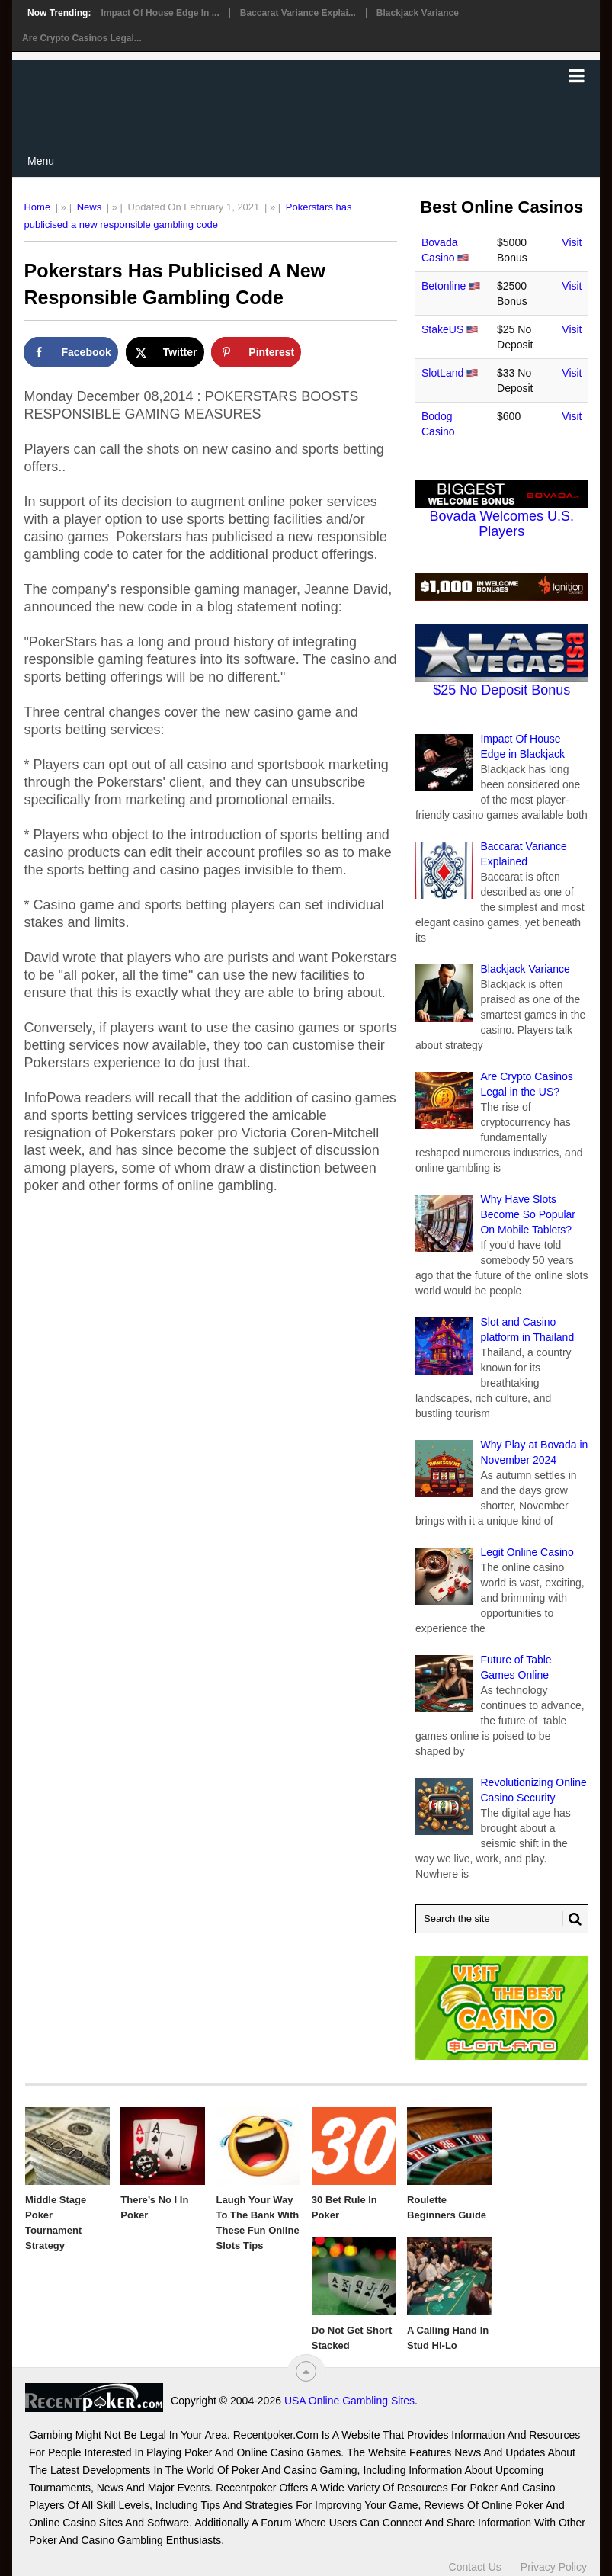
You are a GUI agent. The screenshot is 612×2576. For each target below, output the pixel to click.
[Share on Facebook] (70, 352)
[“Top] (306, 2371)
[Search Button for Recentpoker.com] (572, 1918)
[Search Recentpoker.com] (501, 1918)
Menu (40, 161)
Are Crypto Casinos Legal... (82, 38)
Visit (572, 242)
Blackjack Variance (417, 13)
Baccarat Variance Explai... (298, 13)
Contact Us (475, 2567)
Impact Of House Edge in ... (160, 13)
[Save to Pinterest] (256, 352)
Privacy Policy (554, 2567)
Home (37, 207)
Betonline (443, 286)
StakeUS (442, 329)
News (89, 207)
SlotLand (442, 373)
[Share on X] (165, 352)
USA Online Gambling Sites (349, 2401)
